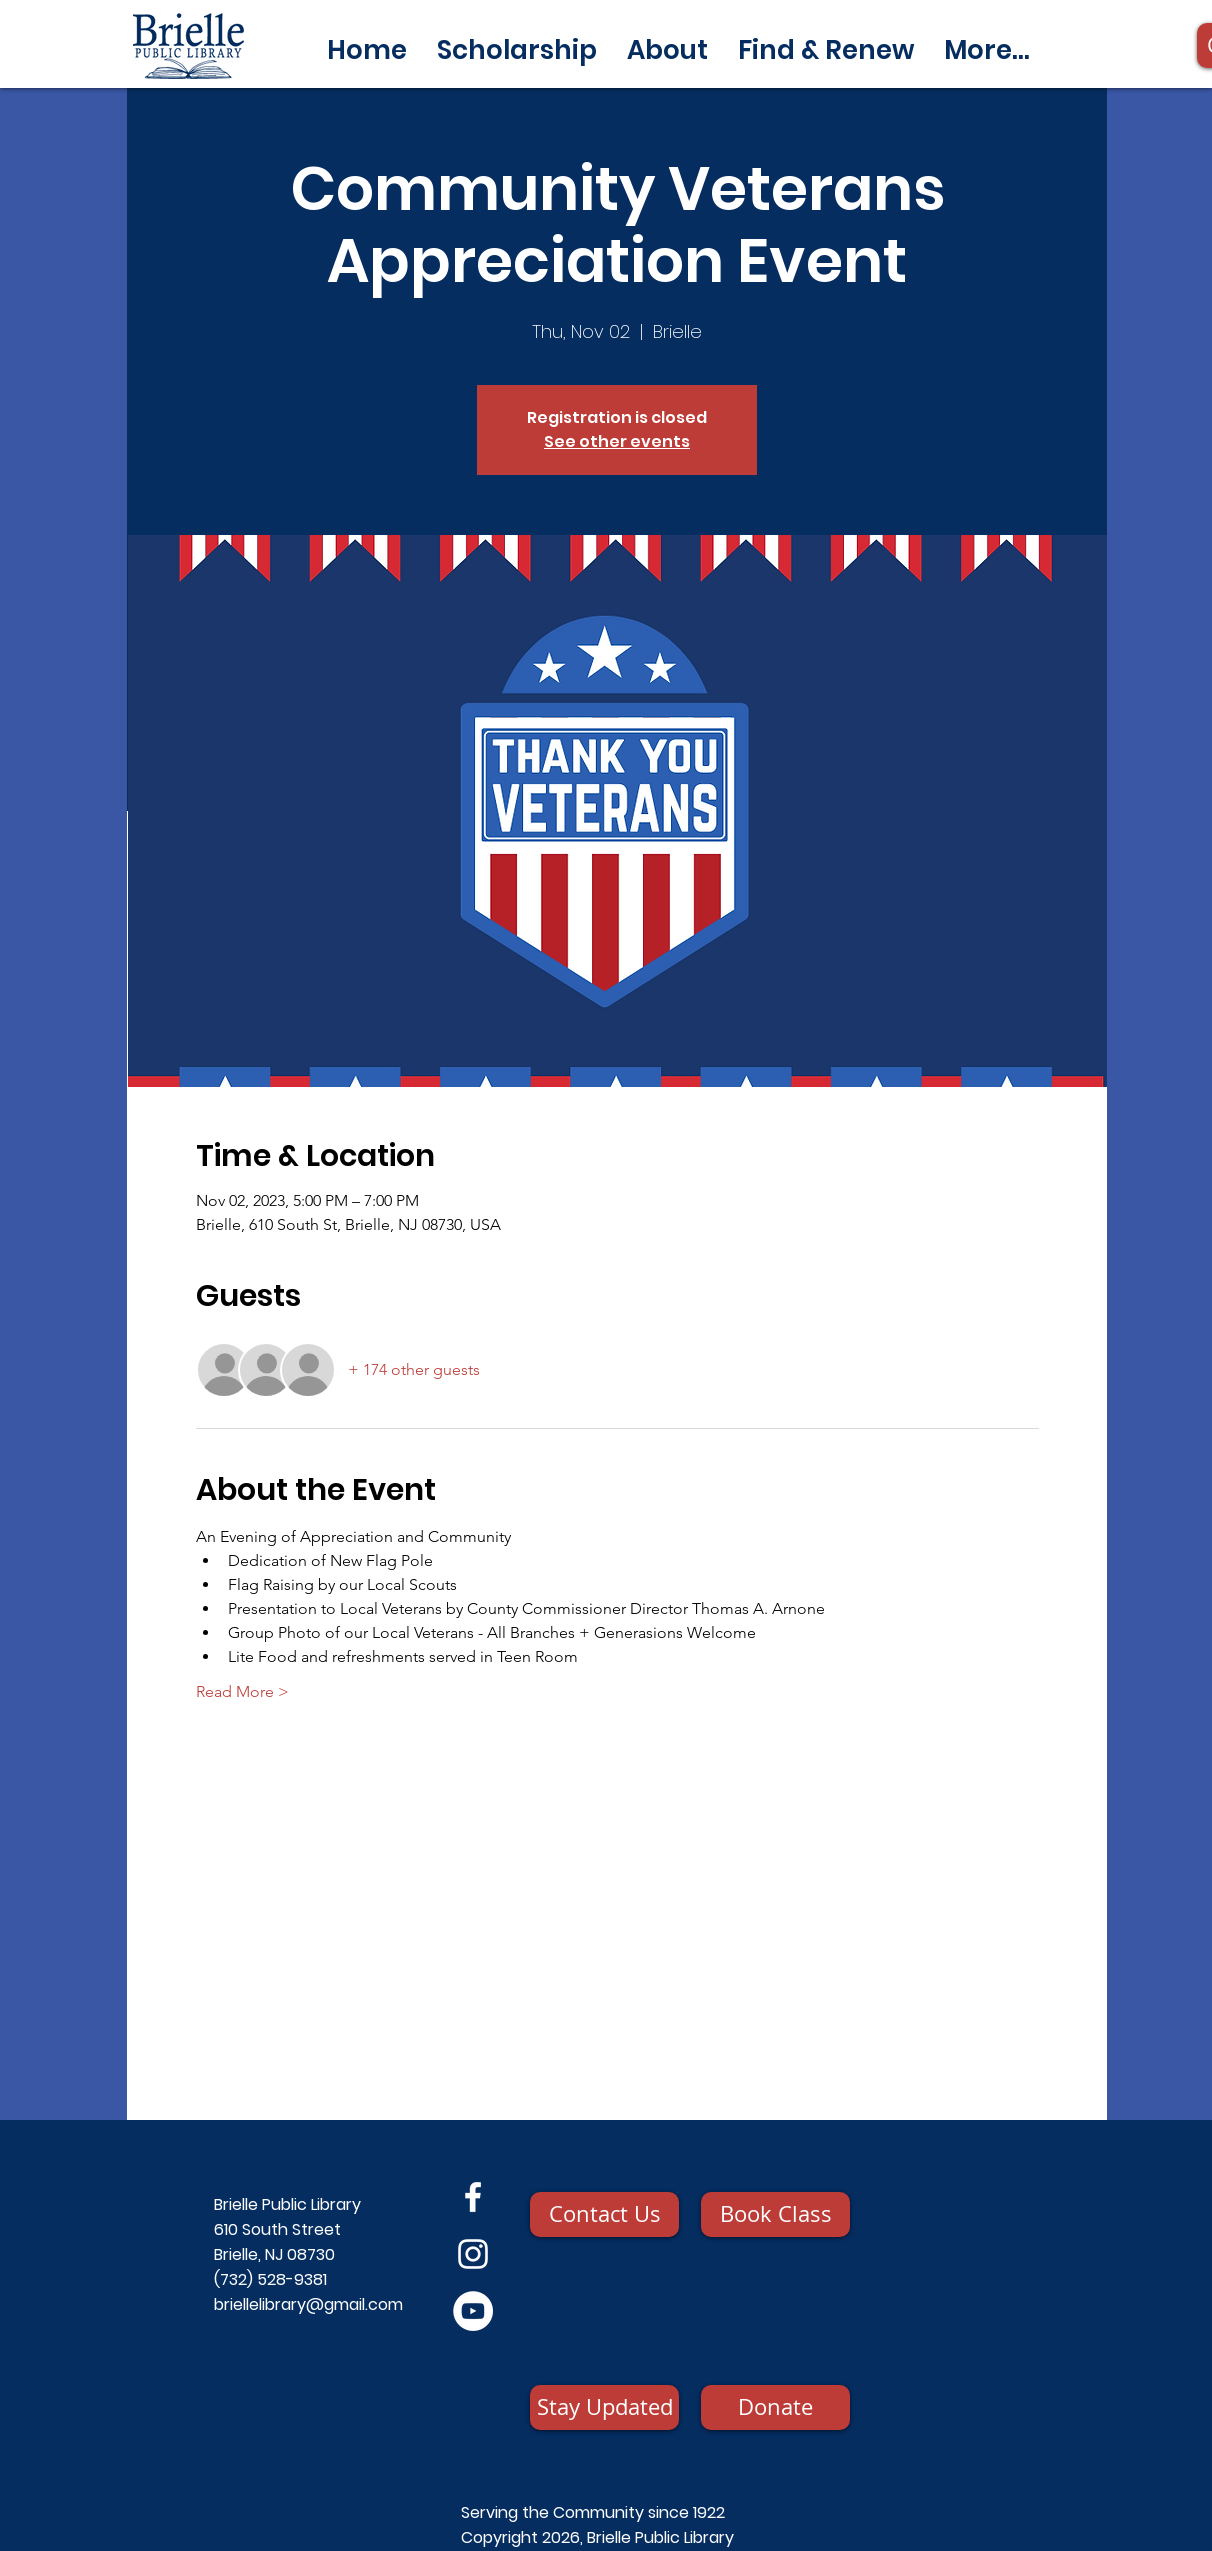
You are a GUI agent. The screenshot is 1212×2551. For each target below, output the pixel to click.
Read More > (242, 1691)
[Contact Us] (604, 2214)
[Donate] (775, 2407)
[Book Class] (775, 2214)
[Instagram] (473, 2254)
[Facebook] (473, 2197)
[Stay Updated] (604, 2407)
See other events (617, 441)
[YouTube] (473, 2311)
